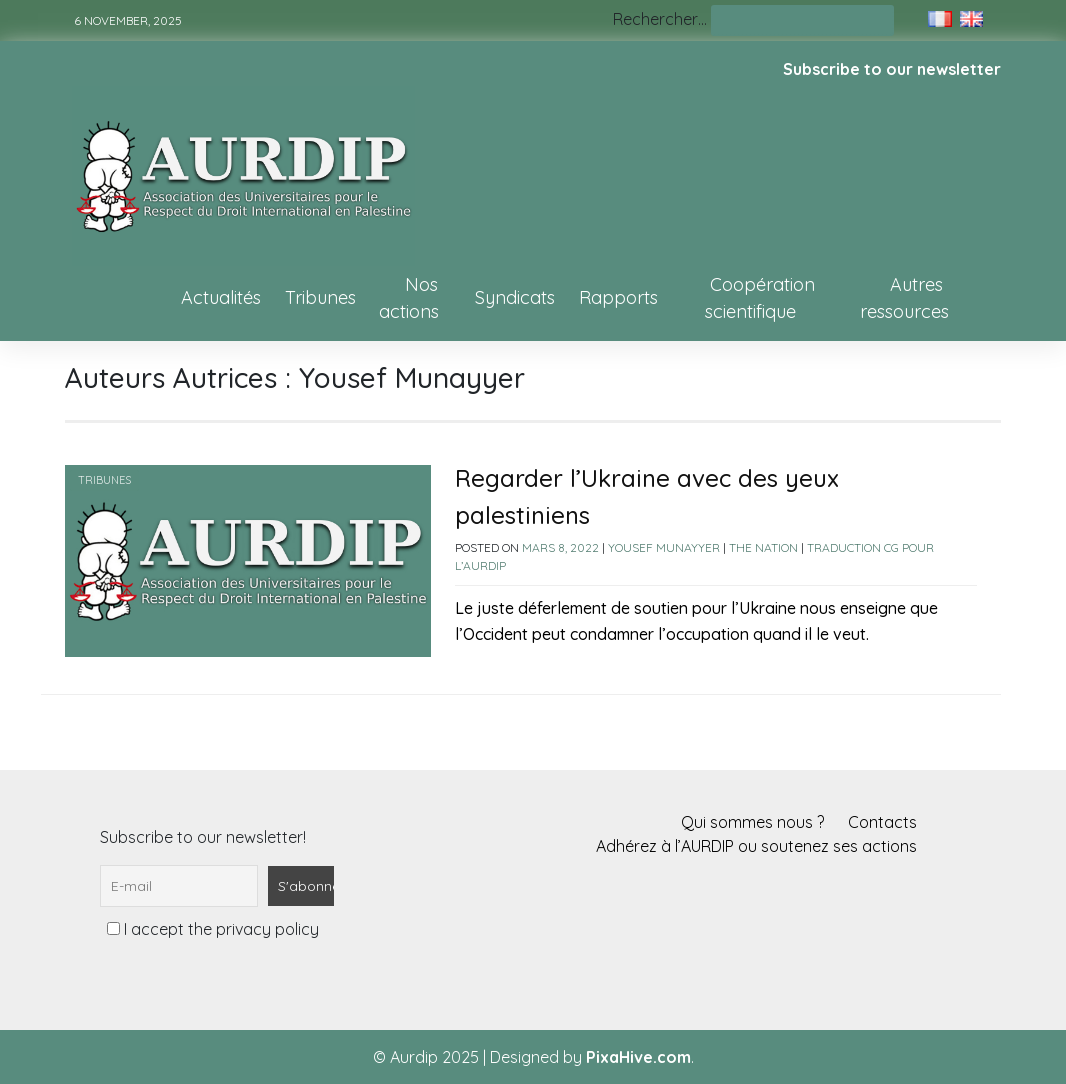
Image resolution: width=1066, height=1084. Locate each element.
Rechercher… (660, 19)
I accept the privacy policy (213, 929)
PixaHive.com (638, 1057)
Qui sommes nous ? (752, 822)
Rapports (618, 297)
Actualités (221, 297)
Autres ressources (904, 298)
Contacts (882, 822)
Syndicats (515, 297)
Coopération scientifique (760, 298)
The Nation (763, 547)
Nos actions (409, 298)
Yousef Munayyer (664, 547)
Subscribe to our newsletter (892, 69)
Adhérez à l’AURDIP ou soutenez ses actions (756, 846)
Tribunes (320, 297)
